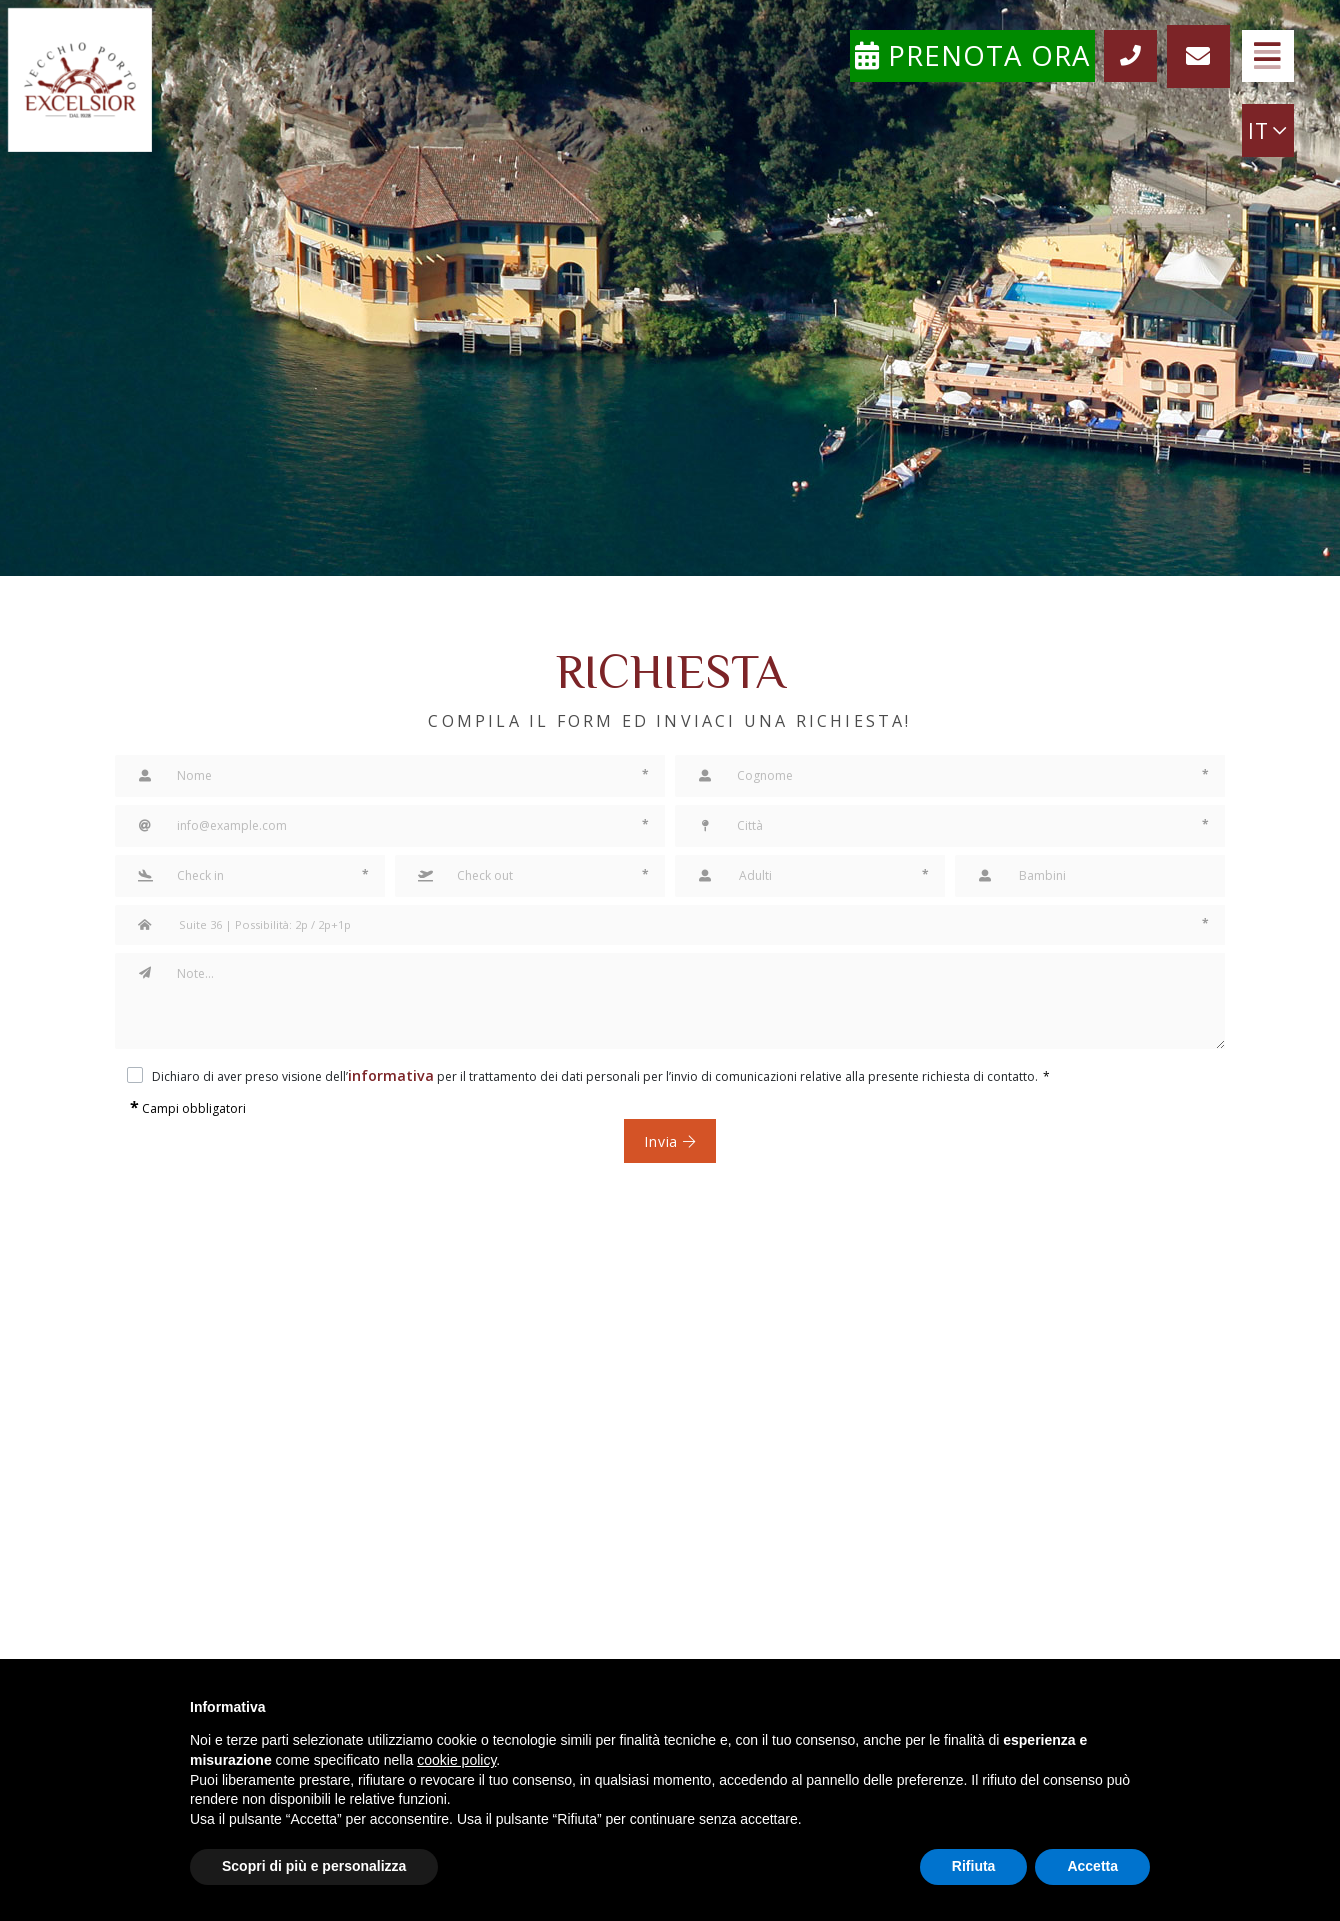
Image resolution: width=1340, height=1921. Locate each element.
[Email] (390, 826)
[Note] (695, 1001)
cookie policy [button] (456, 1760)
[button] (250, 876)
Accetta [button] (1092, 1866)
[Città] (950, 826)
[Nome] (390, 776)
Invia (670, 1140)
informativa (381, 1073)
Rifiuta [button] (974, 1866)
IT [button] (1260, 135)
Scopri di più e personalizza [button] (314, 1866)
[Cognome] (950, 776)
